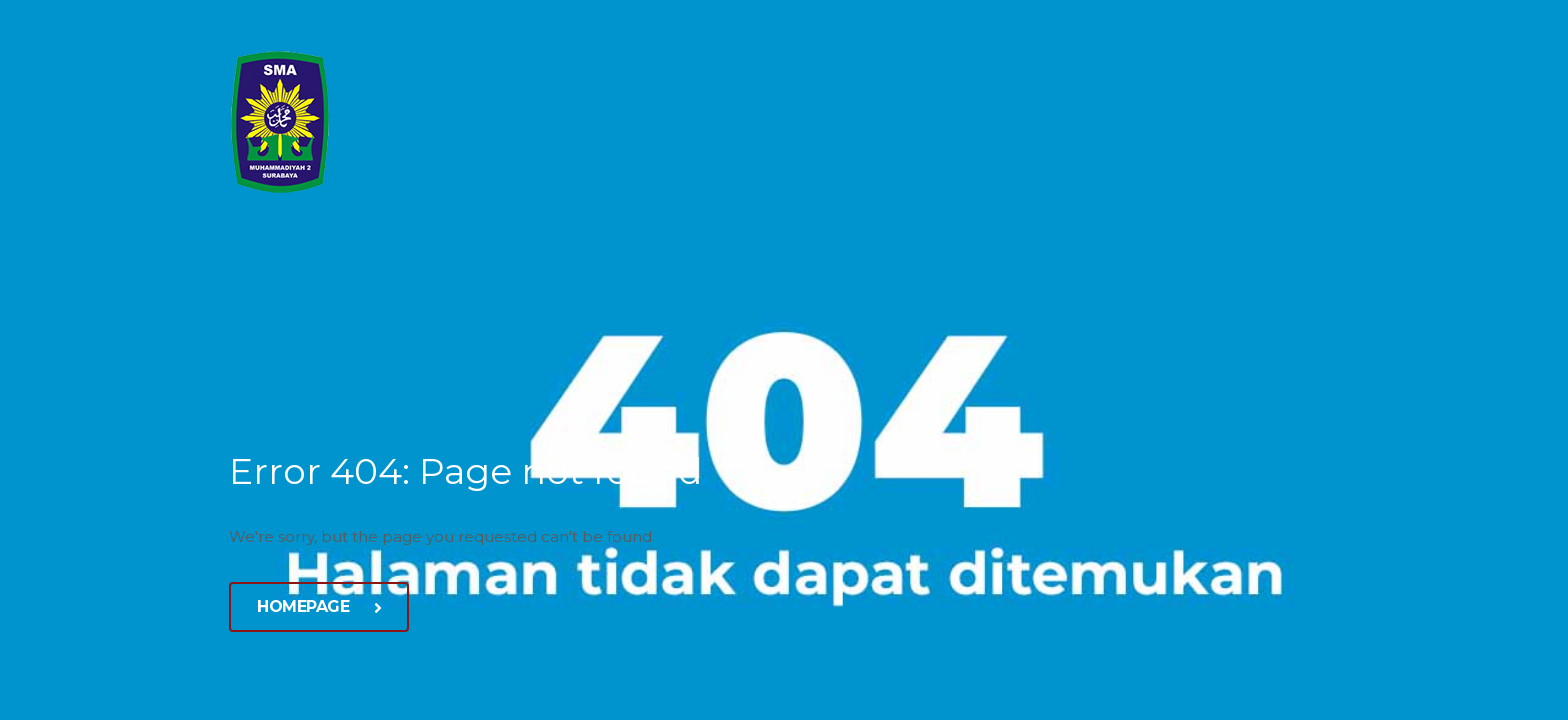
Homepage (319, 606)
